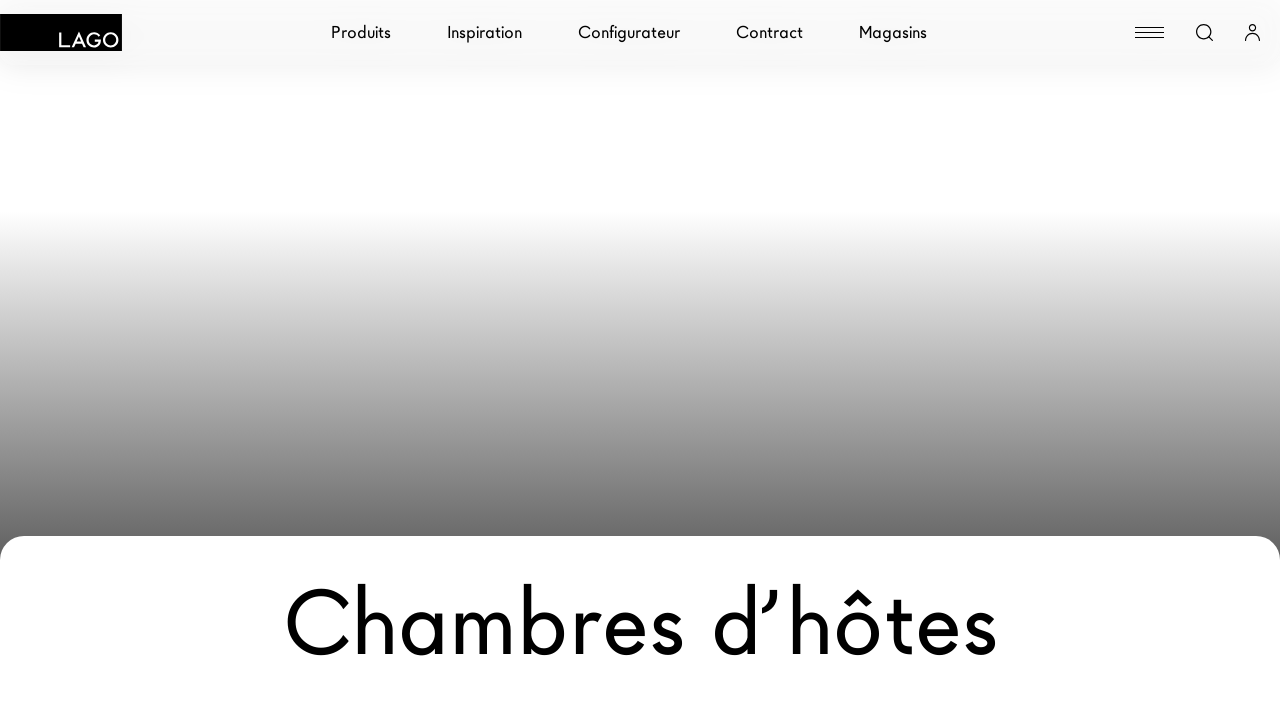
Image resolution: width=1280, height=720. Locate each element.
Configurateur (629, 32)
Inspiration (484, 32)
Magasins (893, 32)
